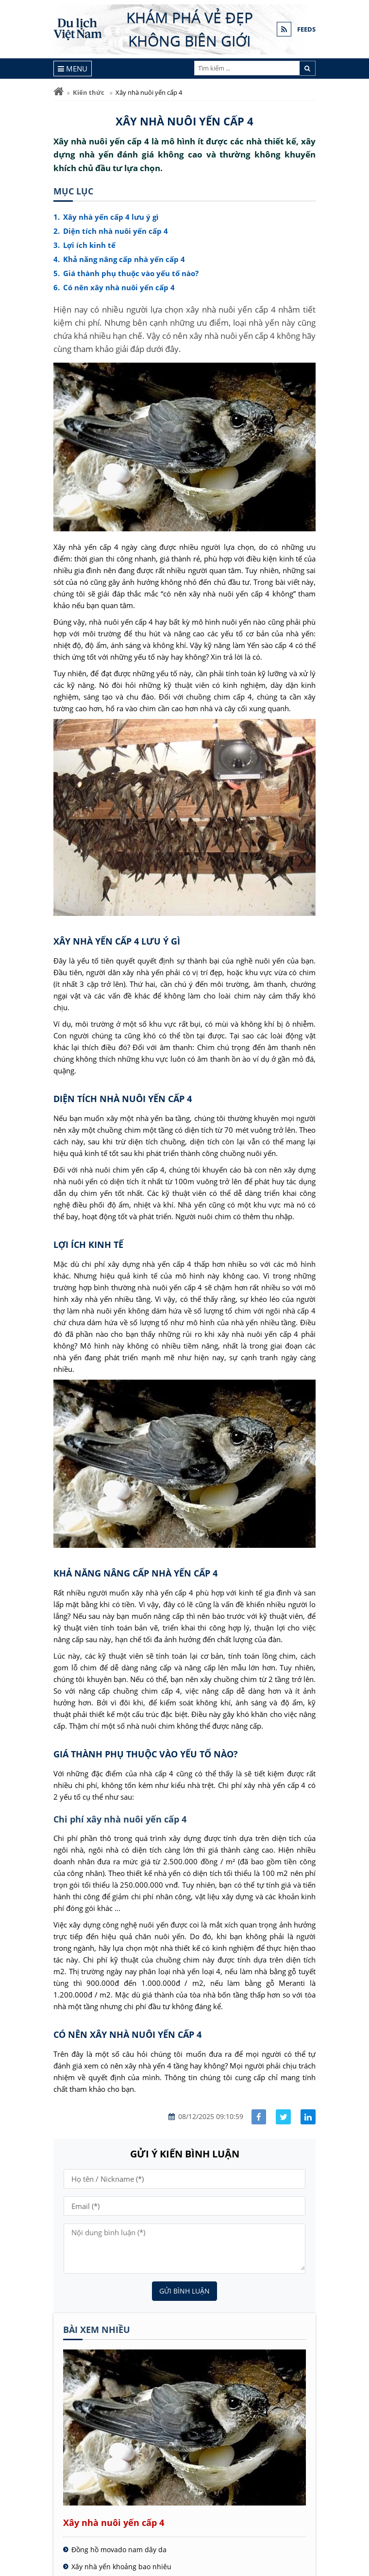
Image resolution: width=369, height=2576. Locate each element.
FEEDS (306, 29)
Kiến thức (88, 92)
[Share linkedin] (308, 2116)
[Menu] (72, 68)
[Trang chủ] (58, 91)
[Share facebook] (259, 2116)
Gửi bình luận (184, 2291)
